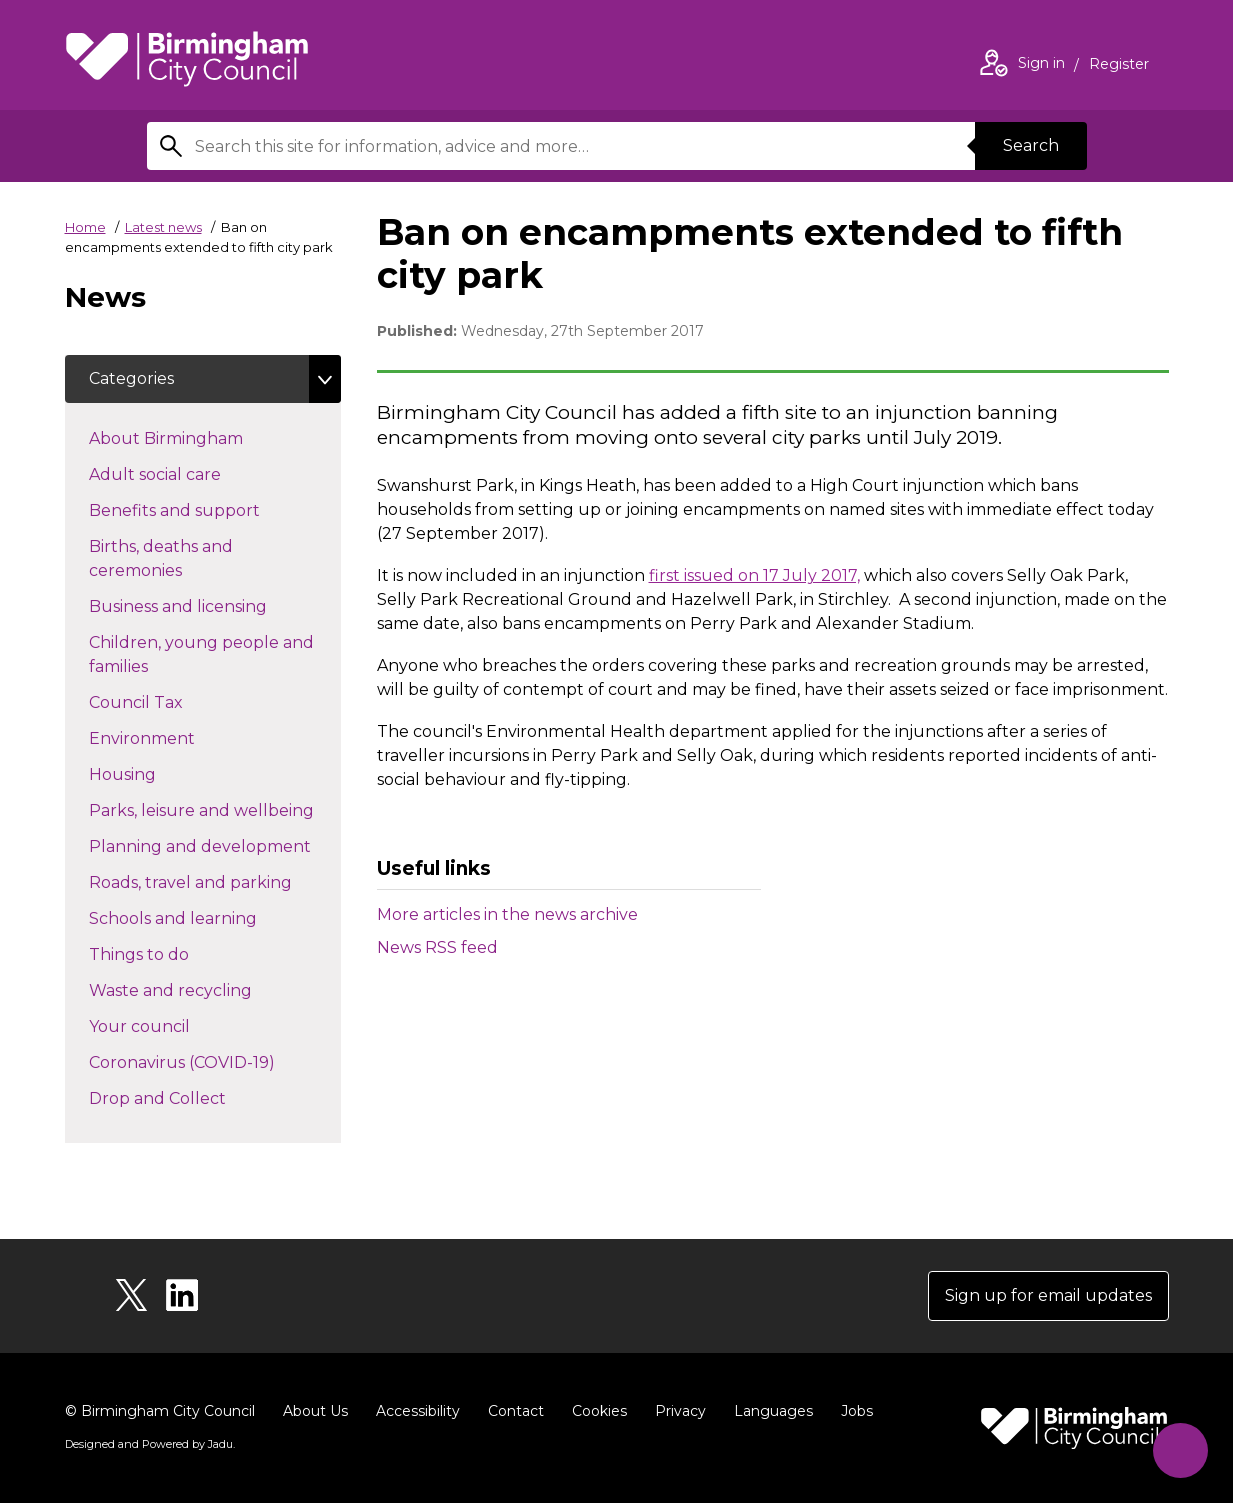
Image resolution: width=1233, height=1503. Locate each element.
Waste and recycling (206, 989)
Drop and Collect (193, 1097)
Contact (516, 1411)
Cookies (599, 1411)
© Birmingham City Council (160, 1411)
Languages (773, 1411)
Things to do (174, 953)
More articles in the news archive (507, 914)
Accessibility (418, 1411)
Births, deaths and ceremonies (171, 558)
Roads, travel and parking (215, 881)
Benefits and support (210, 509)
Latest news (163, 227)
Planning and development (215, 845)
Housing (158, 773)
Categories (131, 378)
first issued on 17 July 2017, (754, 575)
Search (1031, 145)
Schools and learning (208, 917)
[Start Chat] (1180, 1450)
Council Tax (171, 701)
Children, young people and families (201, 654)
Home (85, 227)
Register (1119, 66)
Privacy (680, 1411)
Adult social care (190, 473)
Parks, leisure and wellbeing (215, 809)
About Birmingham (201, 437)
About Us (315, 1411)
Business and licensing (213, 605)
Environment (177, 737)
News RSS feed (437, 947)
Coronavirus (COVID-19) (215, 1061)
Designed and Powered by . (150, 1444)
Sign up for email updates (1048, 1295)
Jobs (857, 1411)
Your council (175, 1025)
